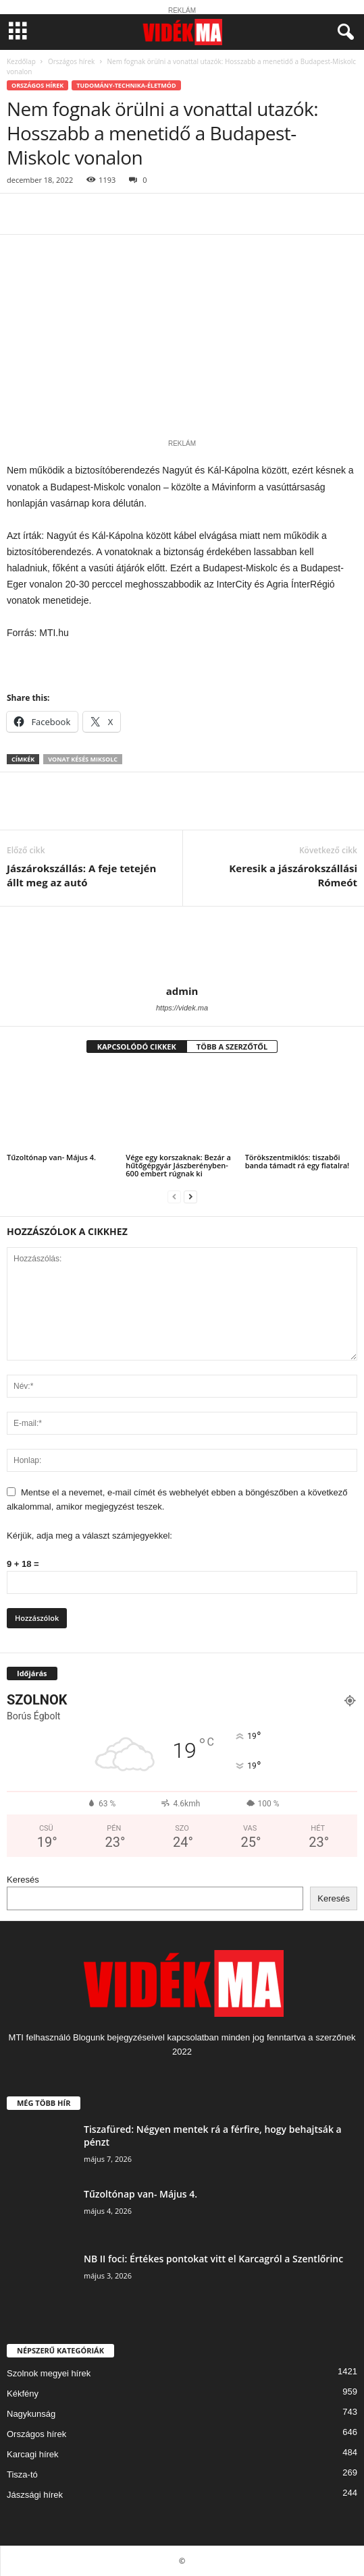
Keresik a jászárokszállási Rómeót (293, 875)
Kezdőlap (21, 61)
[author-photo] (182, 945)
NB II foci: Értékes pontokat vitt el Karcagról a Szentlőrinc (213, 2258)
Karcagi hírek (33, 2454)
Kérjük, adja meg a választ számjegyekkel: (89, 1535)
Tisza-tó (22, 2474)
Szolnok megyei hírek (48, 2373)
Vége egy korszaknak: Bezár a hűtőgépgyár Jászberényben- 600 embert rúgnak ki (178, 1165)
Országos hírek (71, 61)
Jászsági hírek (35, 2495)
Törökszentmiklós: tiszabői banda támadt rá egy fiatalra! (297, 1161)
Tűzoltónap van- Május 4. (51, 1157)
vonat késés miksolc (83, 759)
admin (182, 991)
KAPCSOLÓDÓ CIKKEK (136, 1046)
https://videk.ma (182, 1008)
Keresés (23, 1879)
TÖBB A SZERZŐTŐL (232, 1046)
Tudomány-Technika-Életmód (126, 85)
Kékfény (22, 2393)
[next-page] (190, 1196)
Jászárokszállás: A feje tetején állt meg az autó (81, 875)
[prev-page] (174, 1196)
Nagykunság (31, 2414)
